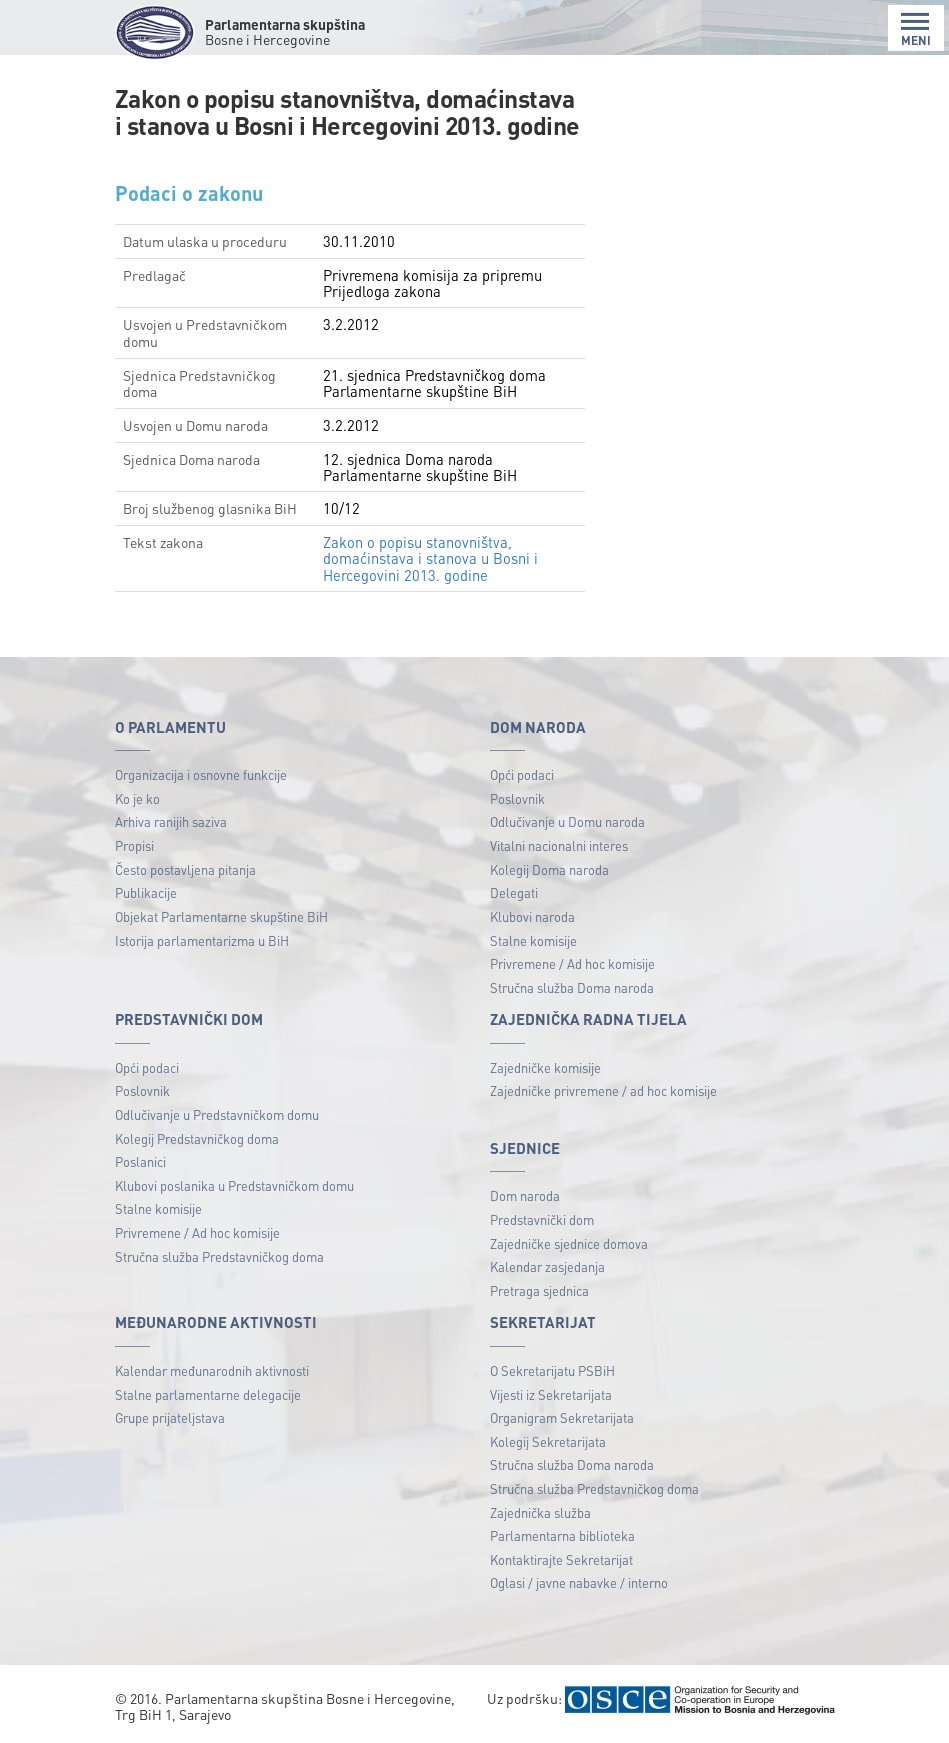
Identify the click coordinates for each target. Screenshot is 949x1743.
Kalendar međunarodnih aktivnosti (212, 1370)
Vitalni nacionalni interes (559, 845)
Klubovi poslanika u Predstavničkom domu (234, 1185)
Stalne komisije (533, 940)
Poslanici (140, 1161)
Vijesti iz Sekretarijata (551, 1394)
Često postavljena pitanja (185, 869)
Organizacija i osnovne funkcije (201, 774)
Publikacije (146, 892)
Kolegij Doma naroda (549, 869)
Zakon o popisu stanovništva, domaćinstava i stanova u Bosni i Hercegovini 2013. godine (430, 558)
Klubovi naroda (532, 916)
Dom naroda (525, 1195)
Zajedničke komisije (545, 1067)
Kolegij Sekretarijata (548, 1441)
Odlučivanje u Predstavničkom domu (217, 1114)
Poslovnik (517, 798)
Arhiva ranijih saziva (171, 821)
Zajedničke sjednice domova (569, 1243)
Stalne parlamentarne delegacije (208, 1394)
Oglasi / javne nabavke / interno (579, 1582)
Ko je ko (137, 798)
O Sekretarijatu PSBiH (552, 1370)
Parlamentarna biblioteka (562, 1535)
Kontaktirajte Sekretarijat (561, 1559)
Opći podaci (522, 774)
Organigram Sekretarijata (562, 1417)
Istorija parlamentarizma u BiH (202, 940)
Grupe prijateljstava (170, 1417)
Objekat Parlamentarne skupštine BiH (221, 916)
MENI (916, 29)
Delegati (514, 892)
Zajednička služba (540, 1512)
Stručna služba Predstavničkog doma (219, 1256)
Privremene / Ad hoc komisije (572, 963)
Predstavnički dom (542, 1219)
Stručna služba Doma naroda (572, 987)
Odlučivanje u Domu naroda (567, 821)
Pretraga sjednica (539, 1290)
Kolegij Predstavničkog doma (197, 1138)
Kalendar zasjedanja (547, 1266)
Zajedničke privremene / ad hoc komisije (603, 1090)
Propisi (134, 845)
